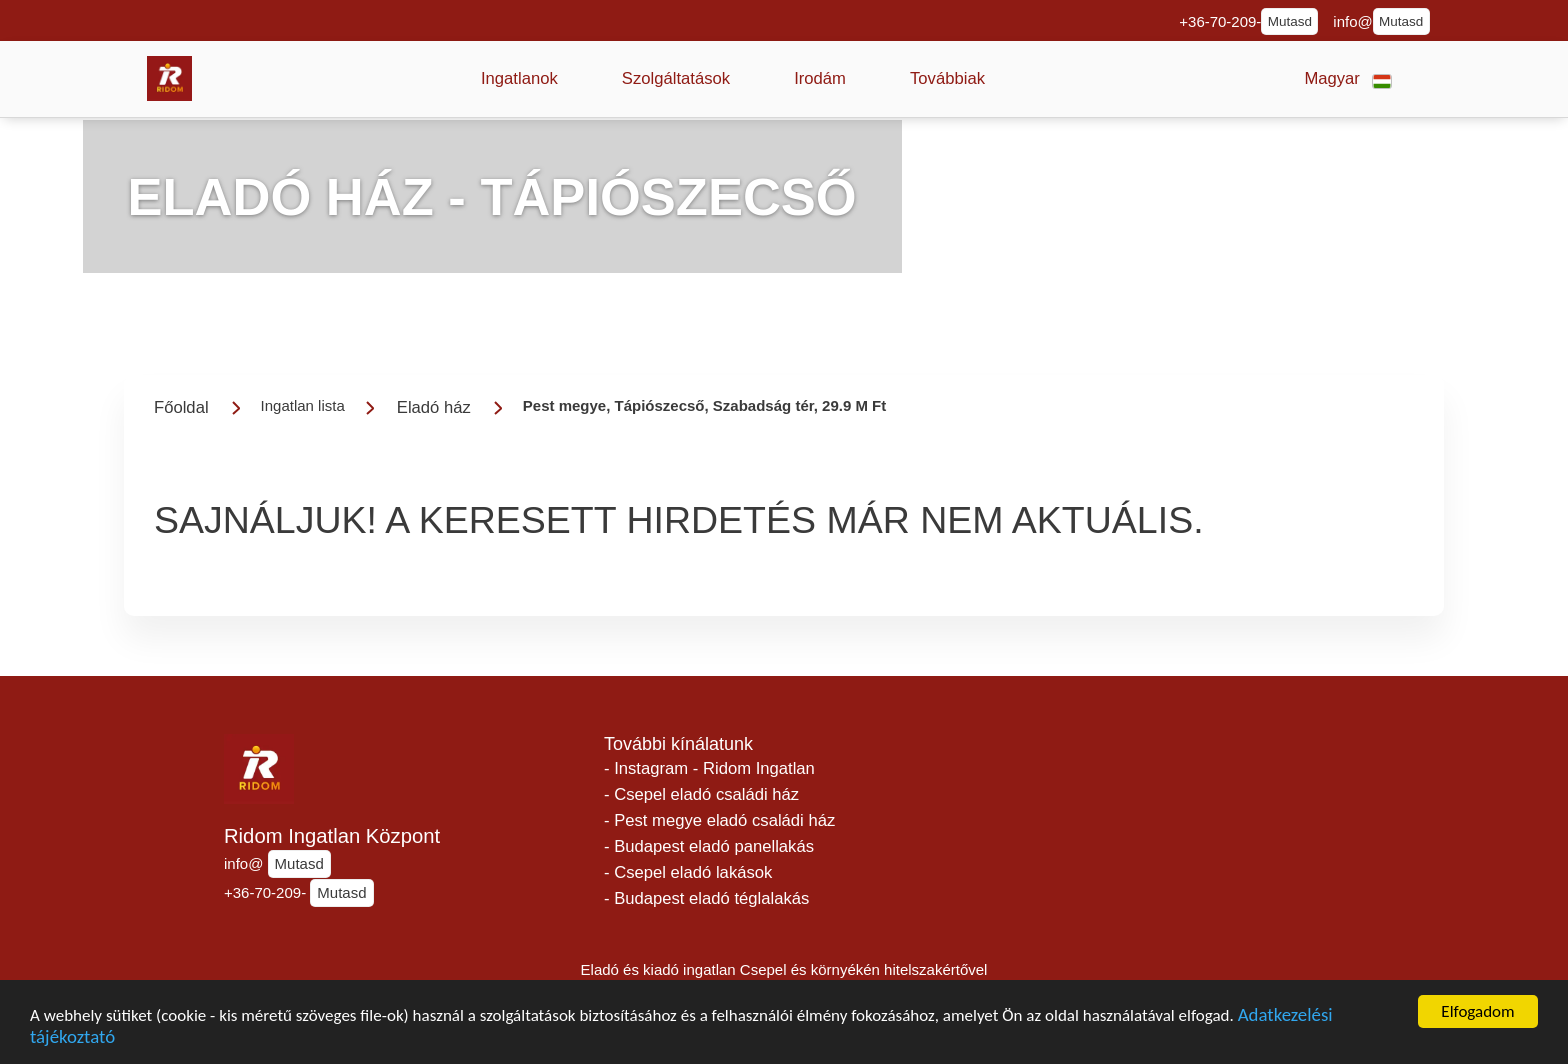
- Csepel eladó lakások (688, 872)
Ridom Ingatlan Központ (332, 836)
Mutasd (1290, 21)
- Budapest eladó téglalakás (706, 898)
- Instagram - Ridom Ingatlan (709, 768)
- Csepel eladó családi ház (701, 794)
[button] (519, 79)
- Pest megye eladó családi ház (719, 820)
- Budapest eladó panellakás (709, 846)
